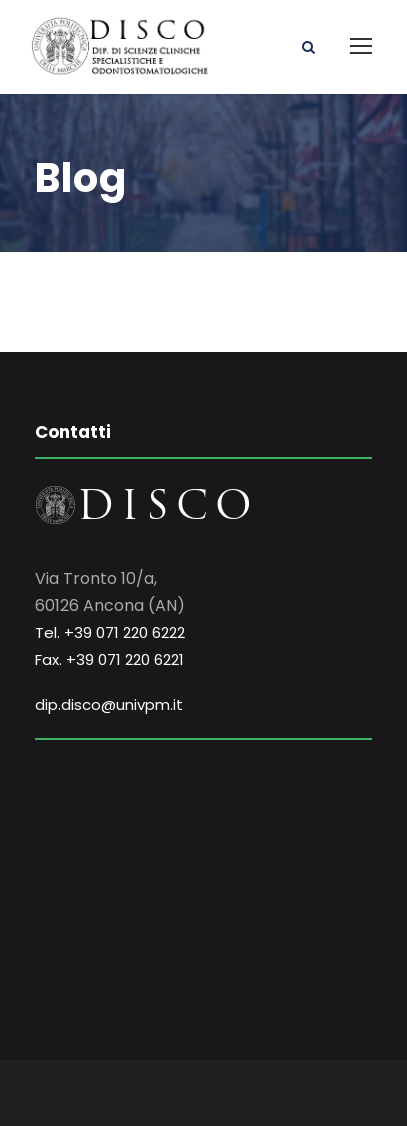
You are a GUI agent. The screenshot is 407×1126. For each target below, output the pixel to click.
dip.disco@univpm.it (109, 704)
